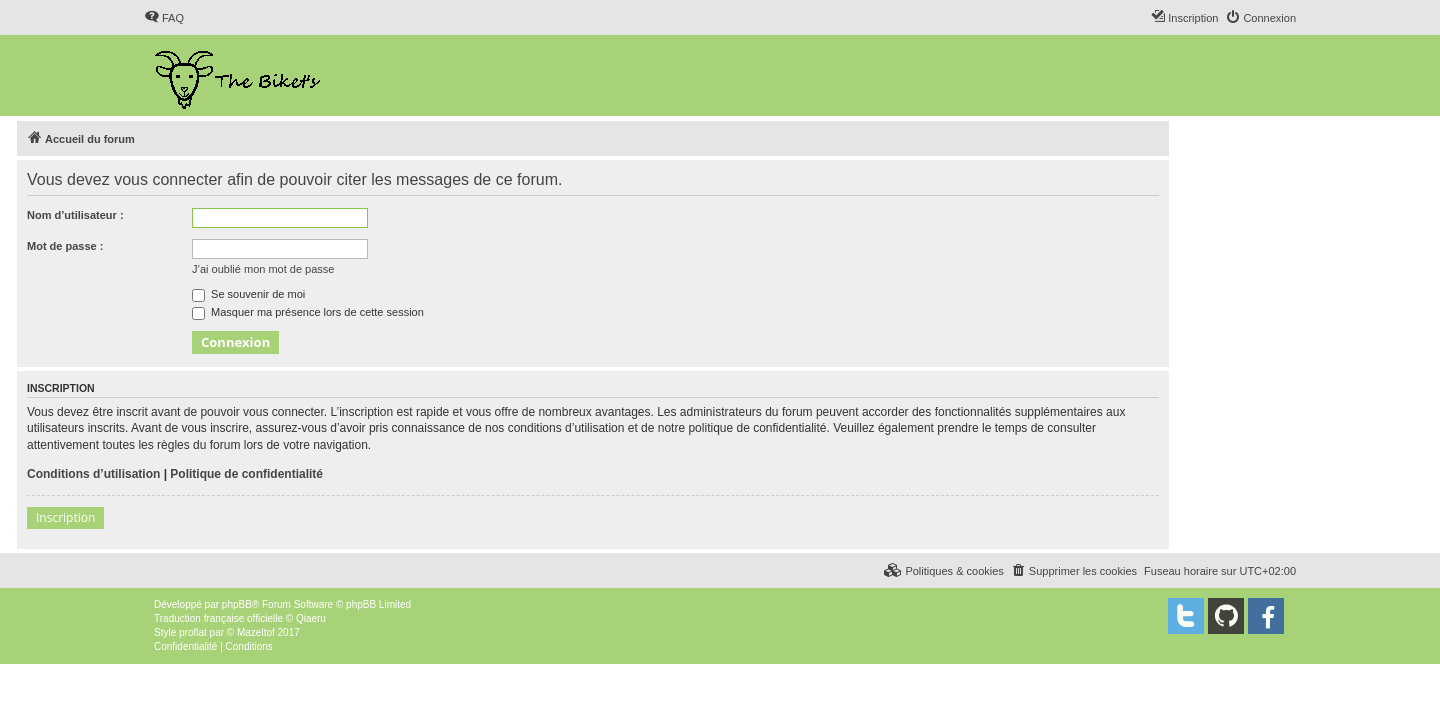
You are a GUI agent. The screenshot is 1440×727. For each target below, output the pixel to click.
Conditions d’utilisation (93, 474)
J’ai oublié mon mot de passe (263, 269)
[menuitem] (164, 18)
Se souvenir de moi (248, 294)
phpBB (237, 604)
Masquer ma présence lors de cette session (308, 312)
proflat (193, 632)
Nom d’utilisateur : (75, 215)
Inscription (65, 517)
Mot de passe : (65, 246)
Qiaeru (311, 618)
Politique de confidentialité (246, 474)
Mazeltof (256, 632)
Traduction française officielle (218, 618)
